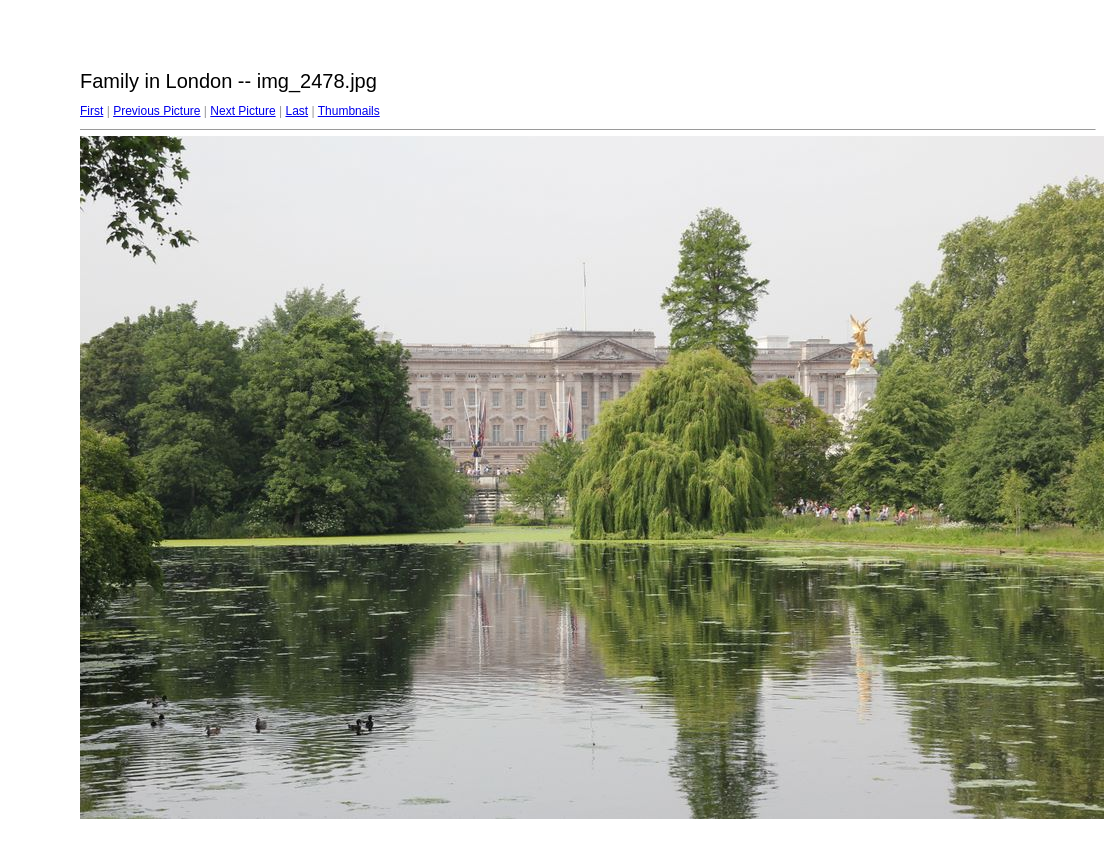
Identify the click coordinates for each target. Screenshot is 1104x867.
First (91, 111)
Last (296, 111)
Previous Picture (156, 111)
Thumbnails (349, 111)
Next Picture (242, 111)
